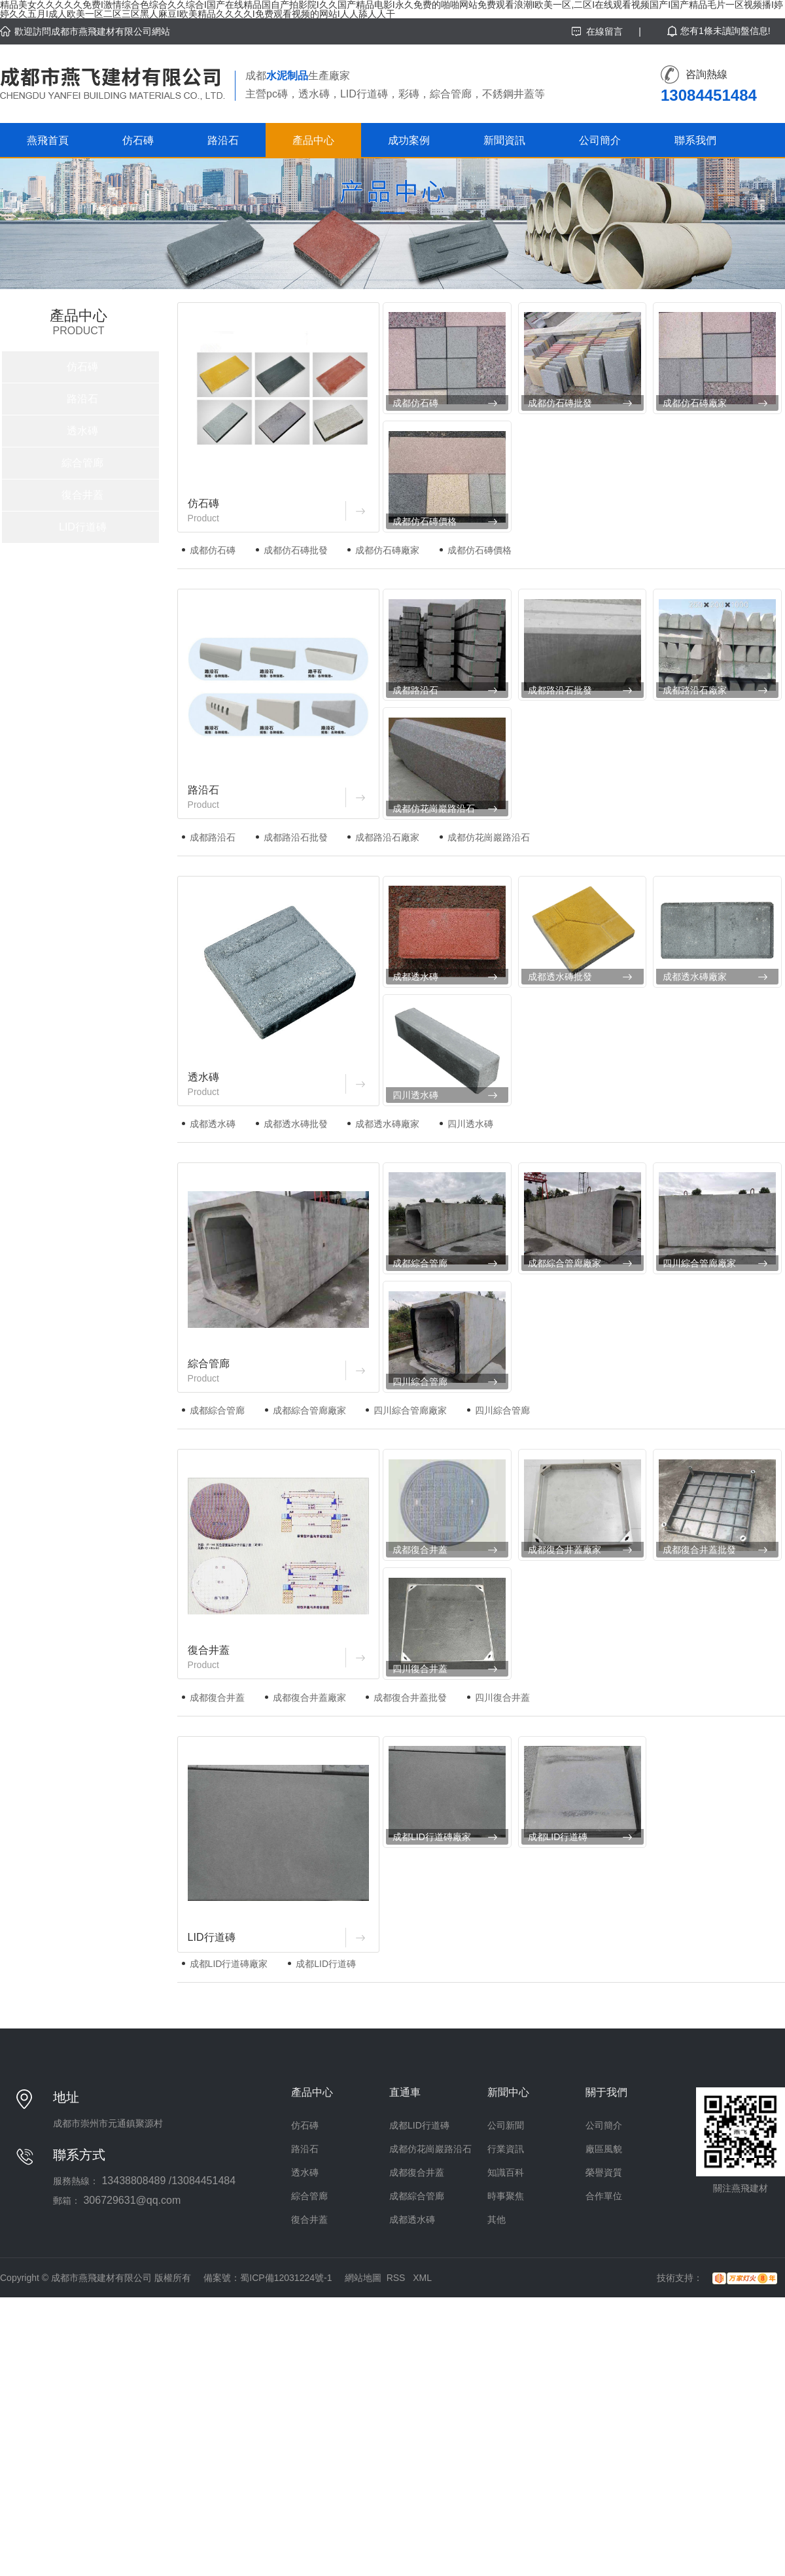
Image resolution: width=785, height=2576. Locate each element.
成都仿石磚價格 (424, 521)
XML (422, 2277)
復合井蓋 (82, 494)
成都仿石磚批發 (560, 403)
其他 (496, 2219)
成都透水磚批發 (560, 976)
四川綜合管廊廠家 (699, 1263)
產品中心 (313, 140)
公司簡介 (600, 140)
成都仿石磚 (415, 403)
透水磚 (82, 430)
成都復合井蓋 (419, 1549)
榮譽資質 (603, 2172)
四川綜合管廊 (419, 1381)
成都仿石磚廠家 (695, 403)
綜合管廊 (82, 462)
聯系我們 (695, 140)
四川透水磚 (415, 1095)
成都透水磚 (415, 976)
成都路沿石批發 (560, 690)
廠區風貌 (603, 2149)
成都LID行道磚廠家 (431, 1837)
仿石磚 (138, 140)
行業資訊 (505, 2149)
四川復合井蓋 (419, 1668)
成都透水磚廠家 (695, 976)
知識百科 (505, 2172)
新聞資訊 (504, 140)
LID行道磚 (83, 526)
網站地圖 (363, 2277)
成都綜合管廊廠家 (564, 1263)
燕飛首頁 (48, 140)
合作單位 (603, 2196)
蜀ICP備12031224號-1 (286, 2277)
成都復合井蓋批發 (699, 1549)
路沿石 (223, 140)
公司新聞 (505, 2125)
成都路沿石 (415, 690)
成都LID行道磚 (558, 1837)
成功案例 (409, 140)
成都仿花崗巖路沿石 (433, 808)
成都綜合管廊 (419, 1263)
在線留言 (604, 31)
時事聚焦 (505, 2196)
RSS (397, 2277)
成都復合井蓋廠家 (564, 1549)
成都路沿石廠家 (695, 690)
